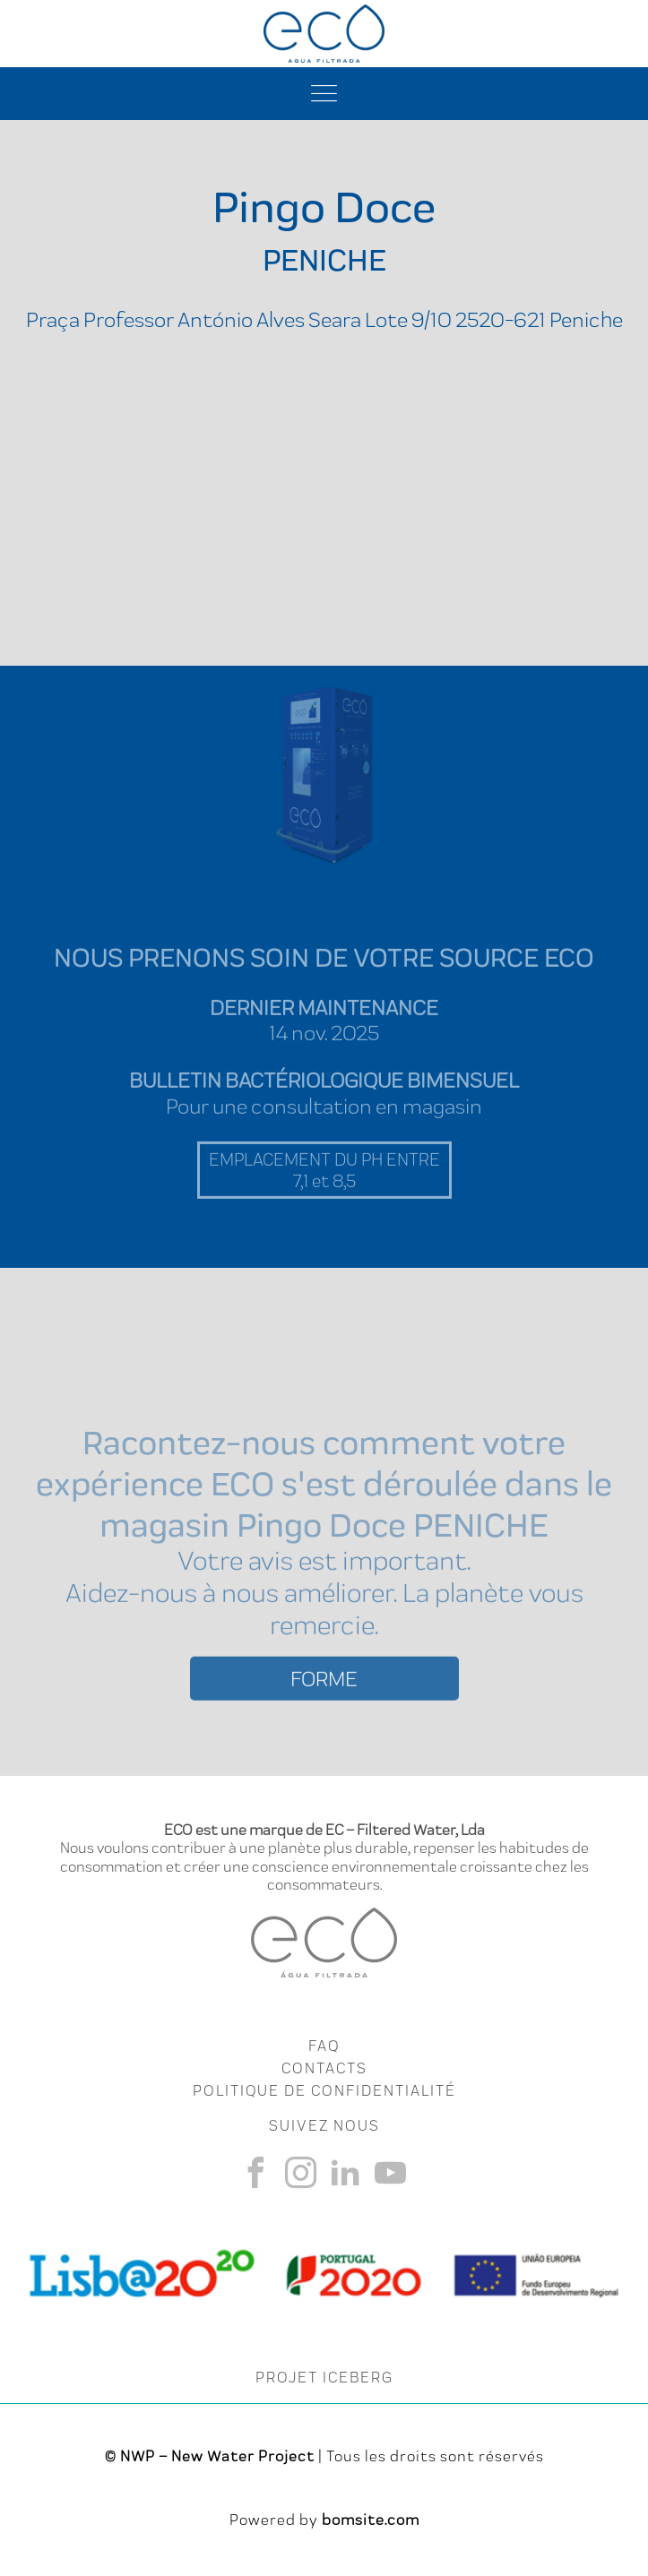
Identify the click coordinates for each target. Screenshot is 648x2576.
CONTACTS (324, 2068)
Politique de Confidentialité (324, 2090)
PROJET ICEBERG (324, 2377)
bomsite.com (370, 2520)
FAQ (324, 2046)
